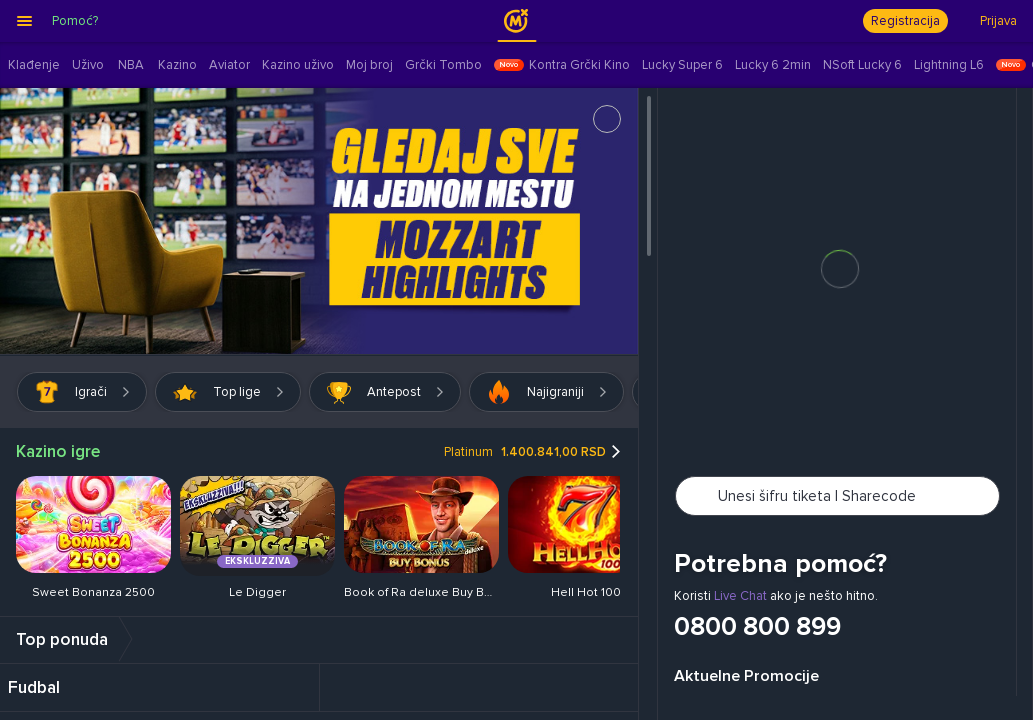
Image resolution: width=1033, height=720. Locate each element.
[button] (914, 353)
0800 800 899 (757, 628)
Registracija (905, 21)
